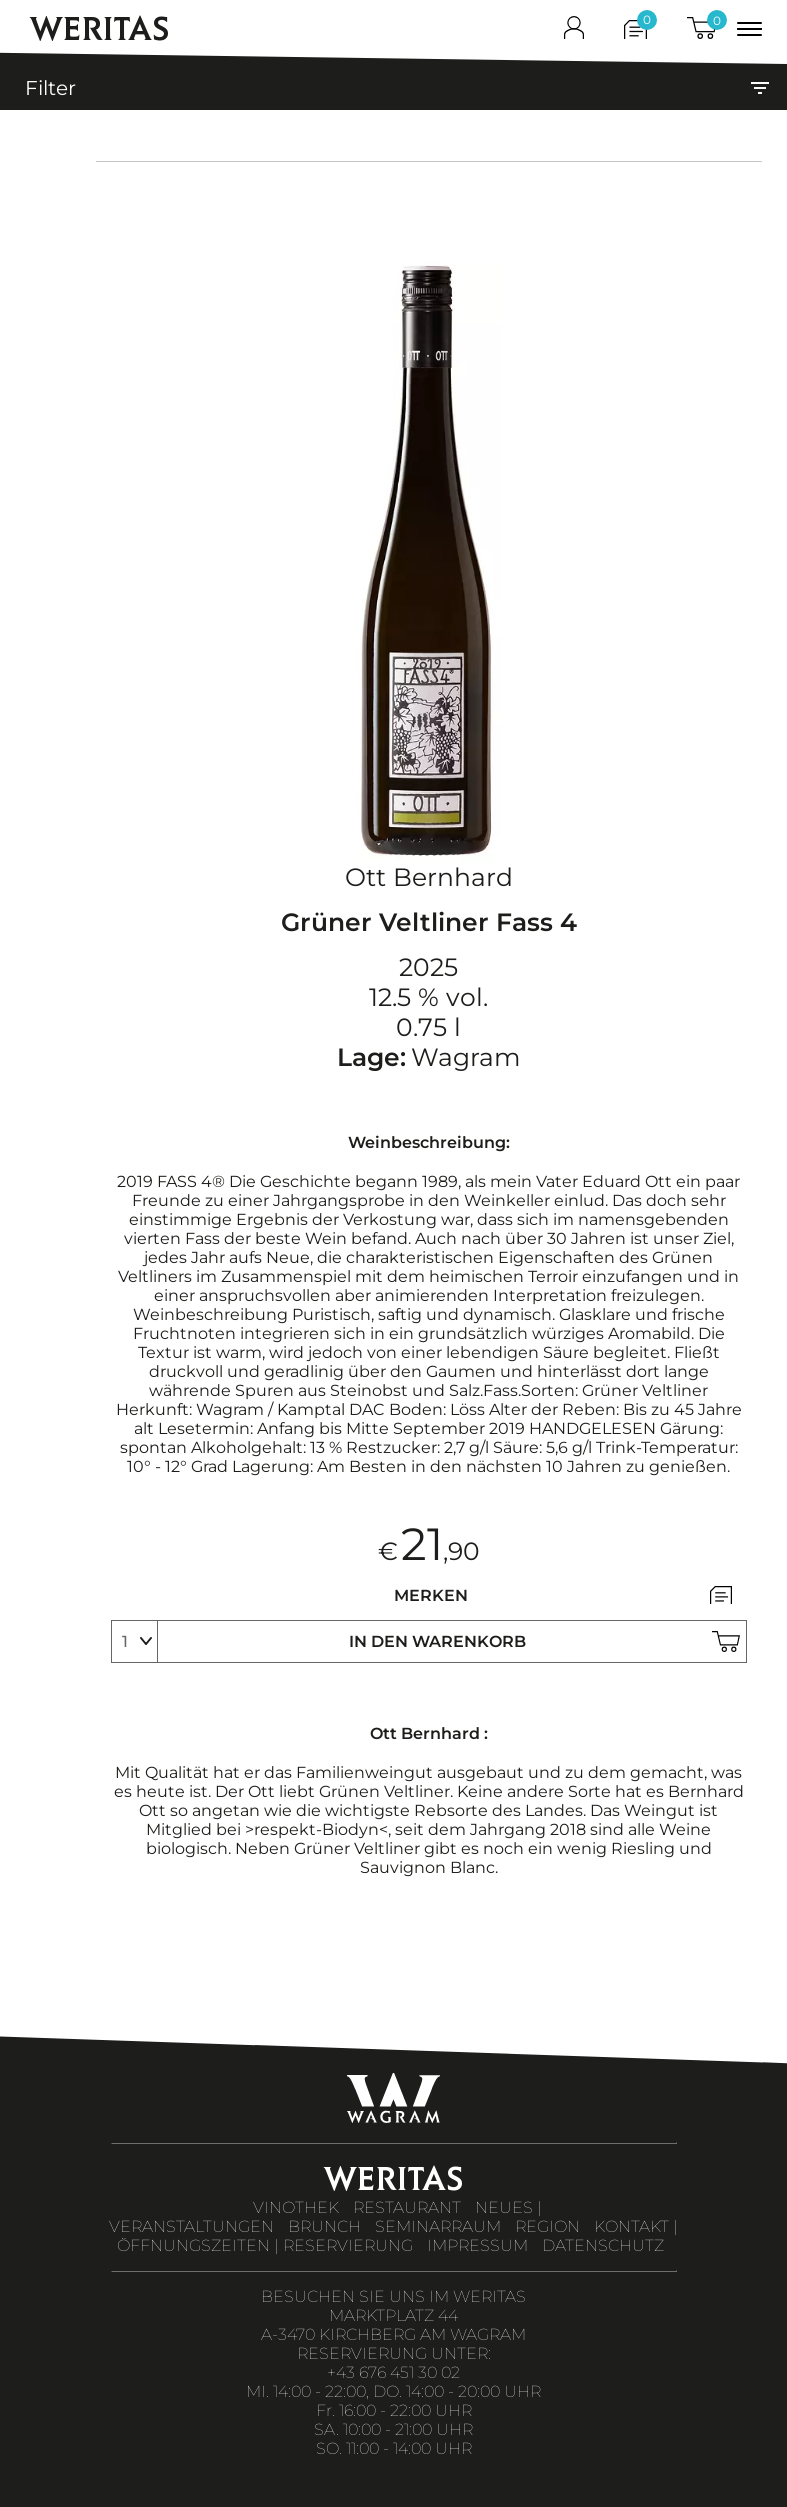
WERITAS (99, 28)
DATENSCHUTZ (603, 2245)
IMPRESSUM (477, 2245)
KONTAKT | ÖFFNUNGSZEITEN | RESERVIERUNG (398, 2236)
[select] (134, 1641)
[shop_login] (574, 32)
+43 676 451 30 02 (393, 2372)
